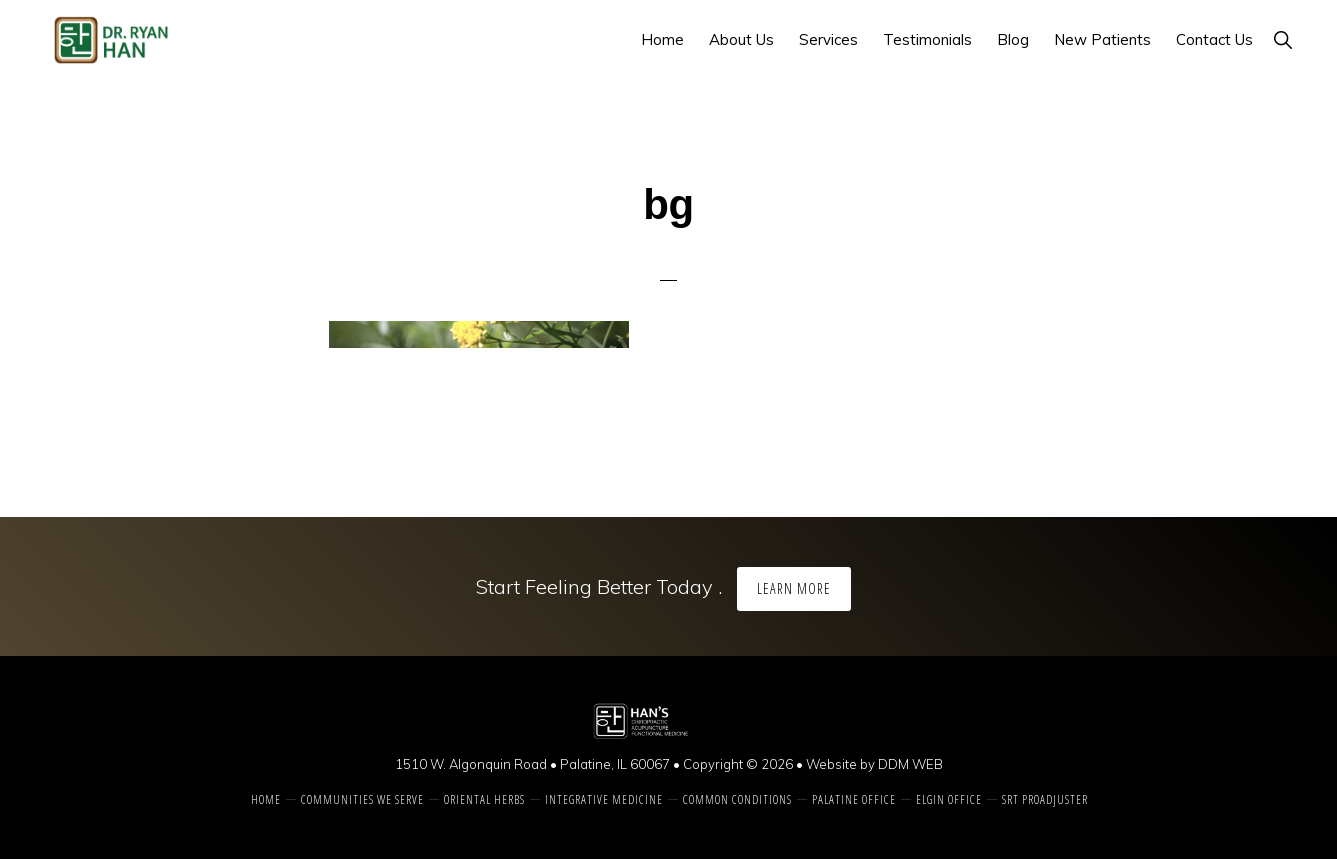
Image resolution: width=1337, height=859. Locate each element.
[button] (1282, 39)
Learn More (794, 588)
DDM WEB (910, 764)
